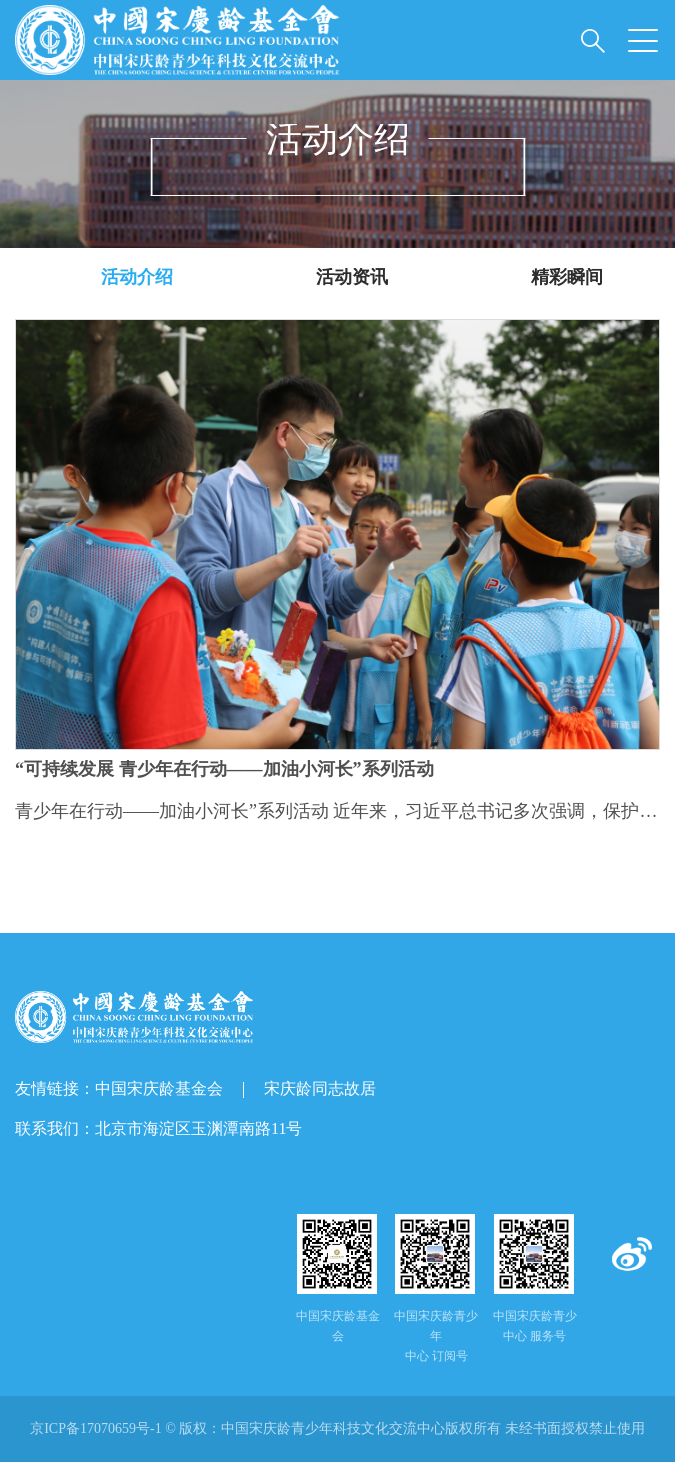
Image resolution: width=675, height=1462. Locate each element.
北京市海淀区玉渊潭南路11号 (198, 1128)
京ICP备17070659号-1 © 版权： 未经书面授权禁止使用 (337, 1428)
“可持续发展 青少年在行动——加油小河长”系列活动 (224, 769)
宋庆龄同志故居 (320, 1088)
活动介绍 (137, 277)
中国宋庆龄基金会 (159, 1088)
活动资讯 (352, 277)
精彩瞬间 (567, 277)
